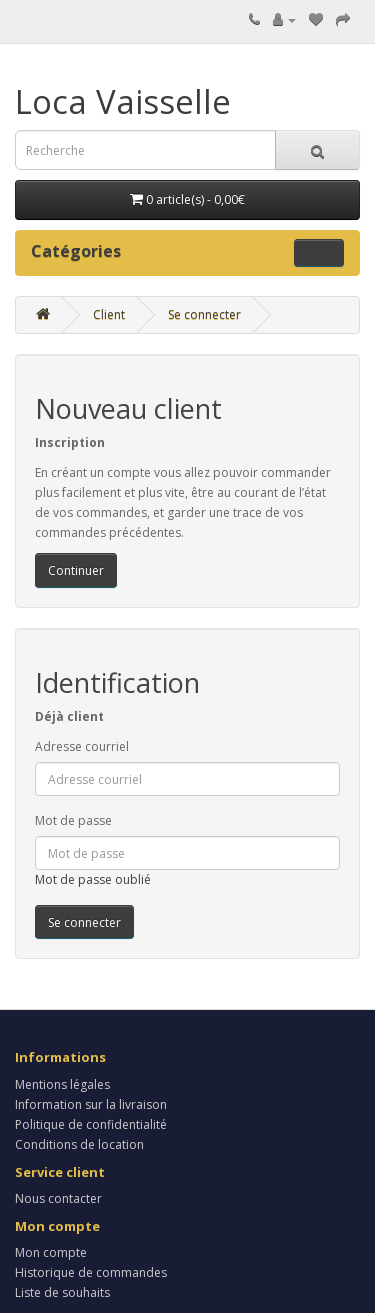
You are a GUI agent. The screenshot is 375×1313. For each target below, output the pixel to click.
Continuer (76, 570)
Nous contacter (58, 1198)
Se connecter (204, 314)
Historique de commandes (91, 1272)
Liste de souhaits (62, 1292)
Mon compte (51, 1252)
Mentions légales (62, 1084)
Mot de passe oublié (93, 879)
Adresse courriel (82, 746)
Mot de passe (73, 820)
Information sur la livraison (91, 1104)
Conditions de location (79, 1144)
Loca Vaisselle (123, 101)
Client (109, 314)
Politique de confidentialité (91, 1124)
